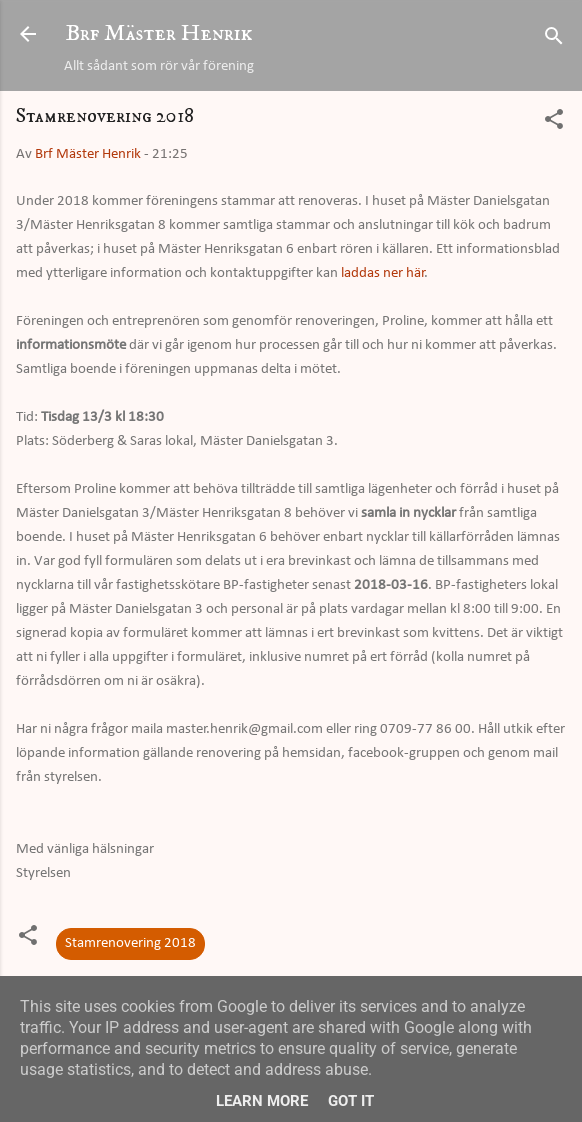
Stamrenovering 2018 (130, 943)
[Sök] (554, 40)
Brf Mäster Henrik (159, 33)
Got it (351, 1101)
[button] (554, 123)
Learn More (262, 1101)
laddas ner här (383, 273)
